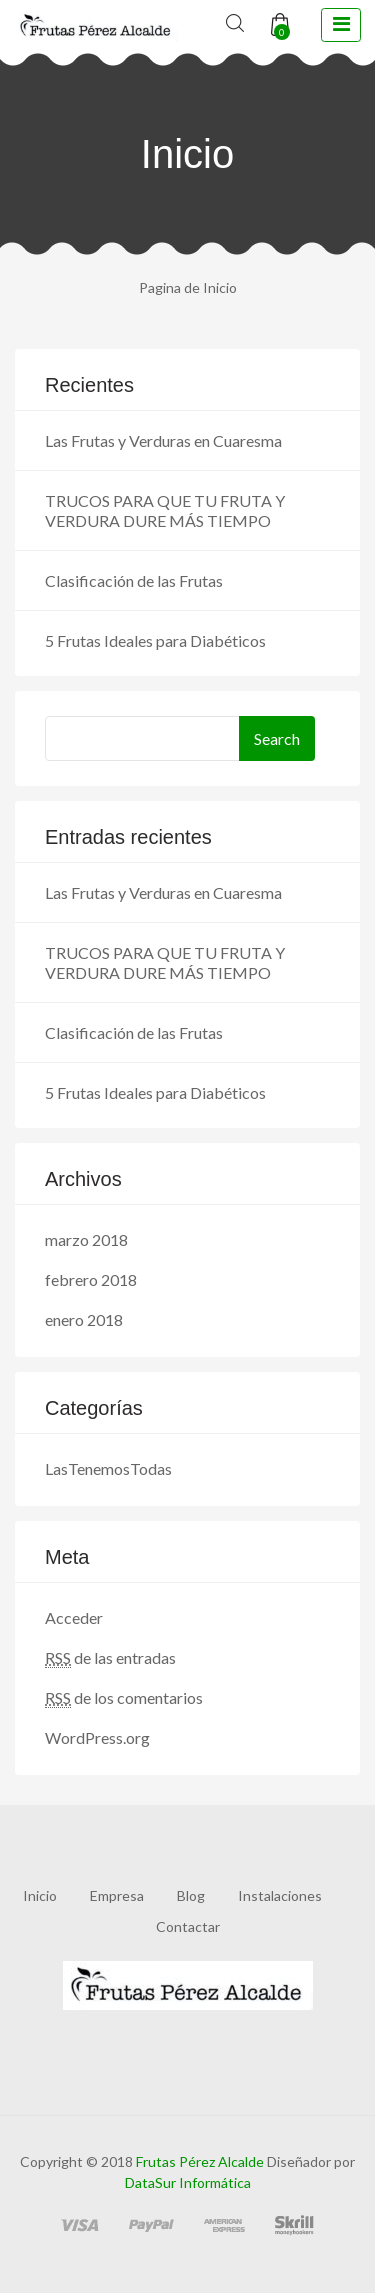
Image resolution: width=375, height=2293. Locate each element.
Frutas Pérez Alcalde (200, 2161)
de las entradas (110, 1658)
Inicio (40, 1895)
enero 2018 (84, 1319)
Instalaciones (280, 1895)
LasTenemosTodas (108, 1468)
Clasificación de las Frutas (134, 580)
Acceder (74, 1617)
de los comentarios (124, 1698)
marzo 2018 (86, 1239)
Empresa (117, 1895)
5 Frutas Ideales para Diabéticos (155, 640)
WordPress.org (97, 1737)
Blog (191, 1895)
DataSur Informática (188, 2182)
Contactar (188, 1926)
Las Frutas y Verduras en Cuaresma (163, 440)
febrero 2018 (91, 1279)
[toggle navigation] (341, 25)
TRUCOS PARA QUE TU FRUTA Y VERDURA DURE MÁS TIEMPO (165, 510)
